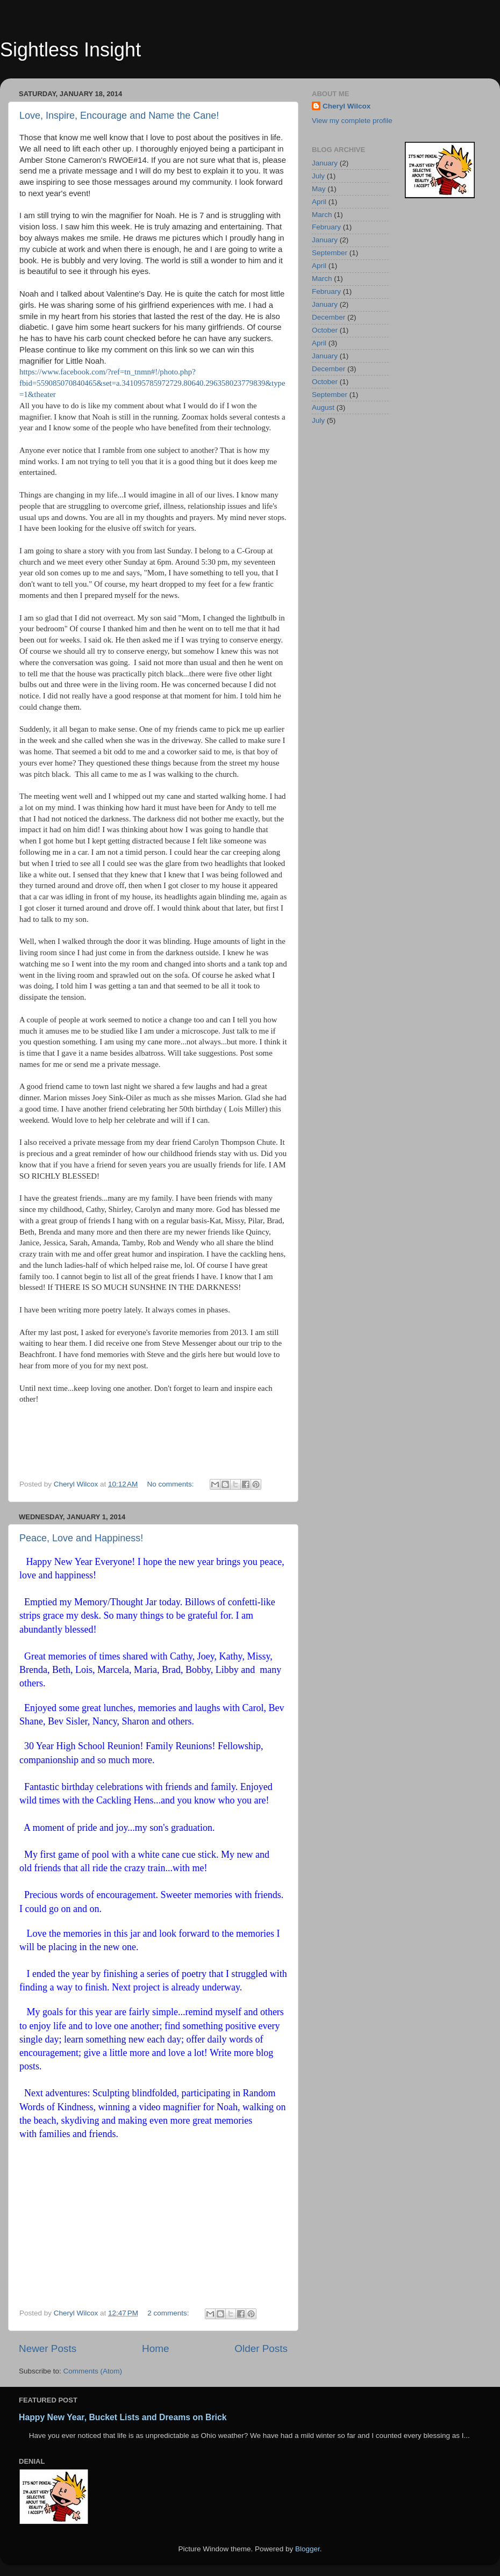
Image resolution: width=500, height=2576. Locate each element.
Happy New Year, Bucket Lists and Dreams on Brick (123, 2417)
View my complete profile (352, 121)
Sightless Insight (70, 50)
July (318, 176)
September (329, 253)
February (326, 227)
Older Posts (261, 2348)
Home (155, 2348)
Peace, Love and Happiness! (81, 1538)
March (322, 215)
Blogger (307, 2549)
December (328, 317)
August (323, 407)
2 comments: (169, 2313)
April (319, 202)
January (325, 163)
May (319, 189)
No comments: (171, 1484)
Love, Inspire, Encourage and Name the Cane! (119, 115)
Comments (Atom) (93, 2371)
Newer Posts (47, 2348)
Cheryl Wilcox (346, 106)
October (325, 330)
